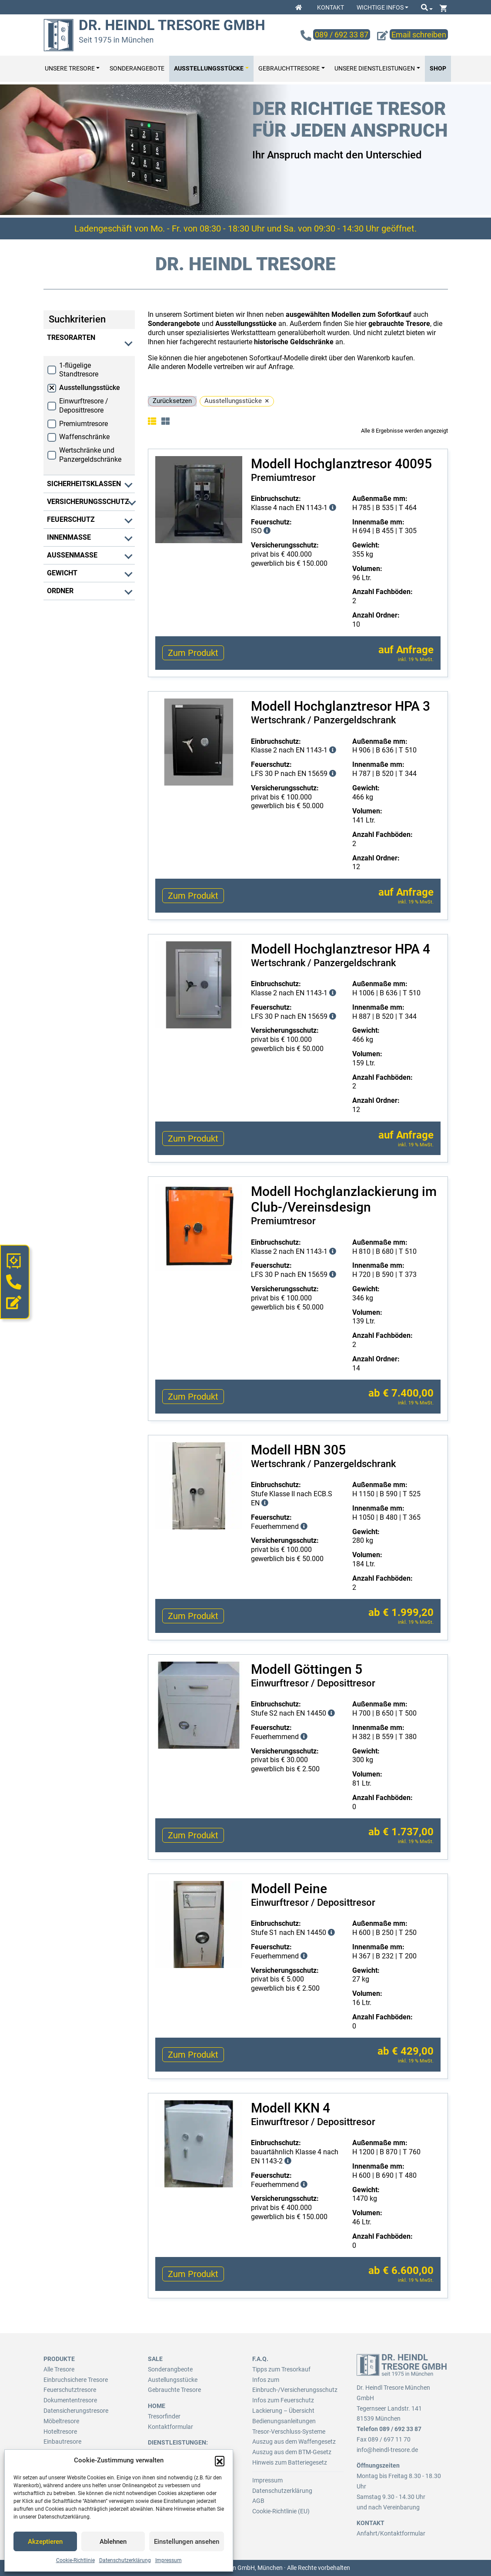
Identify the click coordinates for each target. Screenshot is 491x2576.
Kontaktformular (170, 2426)
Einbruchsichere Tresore (75, 2379)
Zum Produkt (193, 653)
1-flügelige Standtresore (78, 370)
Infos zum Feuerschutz (283, 2400)
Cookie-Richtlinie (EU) (281, 2511)
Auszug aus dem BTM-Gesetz (291, 2451)
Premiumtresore (83, 424)
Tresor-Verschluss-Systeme (288, 2431)
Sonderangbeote (170, 2369)
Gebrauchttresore (289, 68)
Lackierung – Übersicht (283, 2410)
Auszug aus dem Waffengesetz (294, 2441)
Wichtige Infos (380, 7)
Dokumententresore (70, 2400)
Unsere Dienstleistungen (374, 68)
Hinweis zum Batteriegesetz (289, 2462)
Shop (438, 68)
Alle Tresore (58, 2369)
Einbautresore (62, 2441)
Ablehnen (113, 2542)
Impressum (168, 2560)
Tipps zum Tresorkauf (281, 2369)
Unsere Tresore (70, 68)
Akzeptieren (45, 2542)
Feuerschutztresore (69, 2389)
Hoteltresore (60, 2431)
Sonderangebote (137, 68)
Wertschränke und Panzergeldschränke (90, 454)
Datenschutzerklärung (125, 2560)
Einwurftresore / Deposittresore (83, 405)
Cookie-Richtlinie (75, 2560)
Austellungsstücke (172, 2379)
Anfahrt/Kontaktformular (391, 2533)
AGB (258, 2500)
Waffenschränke (84, 437)
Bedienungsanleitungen (284, 2421)
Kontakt (330, 7)
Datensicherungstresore (75, 2410)
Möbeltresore (61, 2421)
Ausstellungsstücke (209, 68)
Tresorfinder (164, 2416)
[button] (219, 2460)
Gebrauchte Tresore (174, 2389)
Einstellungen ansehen (186, 2542)
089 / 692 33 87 (400, 2428)
